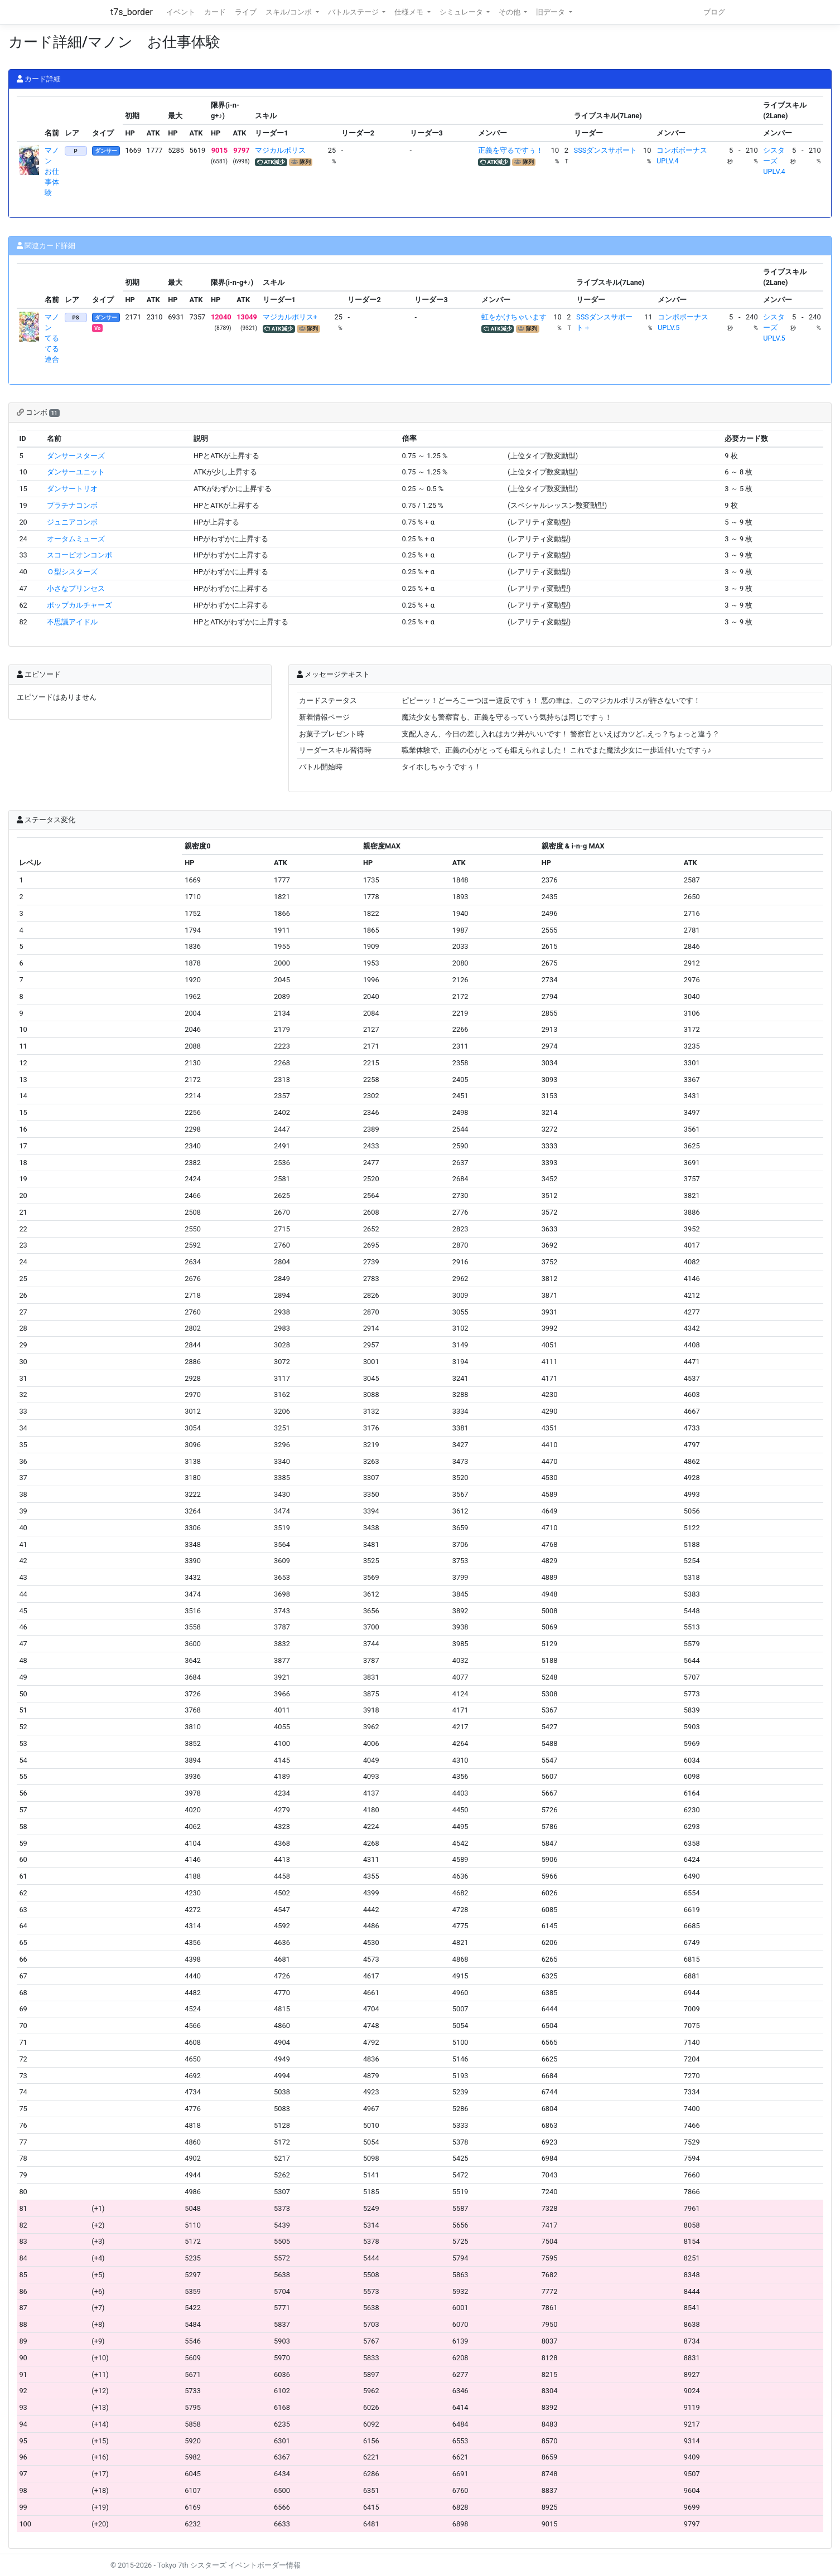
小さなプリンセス (76, 588)
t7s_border (131, 12)
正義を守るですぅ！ (510, 150)
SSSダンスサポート (606, 150)
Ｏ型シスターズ (72, 571)
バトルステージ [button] (354, 12)
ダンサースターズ (76, 456)
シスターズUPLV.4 (774, 161)
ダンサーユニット (76, 472)
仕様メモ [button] (409, 12)
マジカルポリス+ (290, 317)
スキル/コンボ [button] (289, 12)
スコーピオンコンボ (79, 555)
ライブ (246, 12)
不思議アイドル (72, 622)
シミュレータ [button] (462, 12)
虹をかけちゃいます (514, 317)
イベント (180, 12)
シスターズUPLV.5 (774, 327)
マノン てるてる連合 (52, 338)
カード (215, 12)
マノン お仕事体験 (52, 171)
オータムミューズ (76, 539)
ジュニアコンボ (72, 522)
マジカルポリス (280, 150)
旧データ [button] (551, 12)
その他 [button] (510, 12)
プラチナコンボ (72, 505)
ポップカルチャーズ (79, 605)
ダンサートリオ (72, 488)
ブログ (714, 12)
